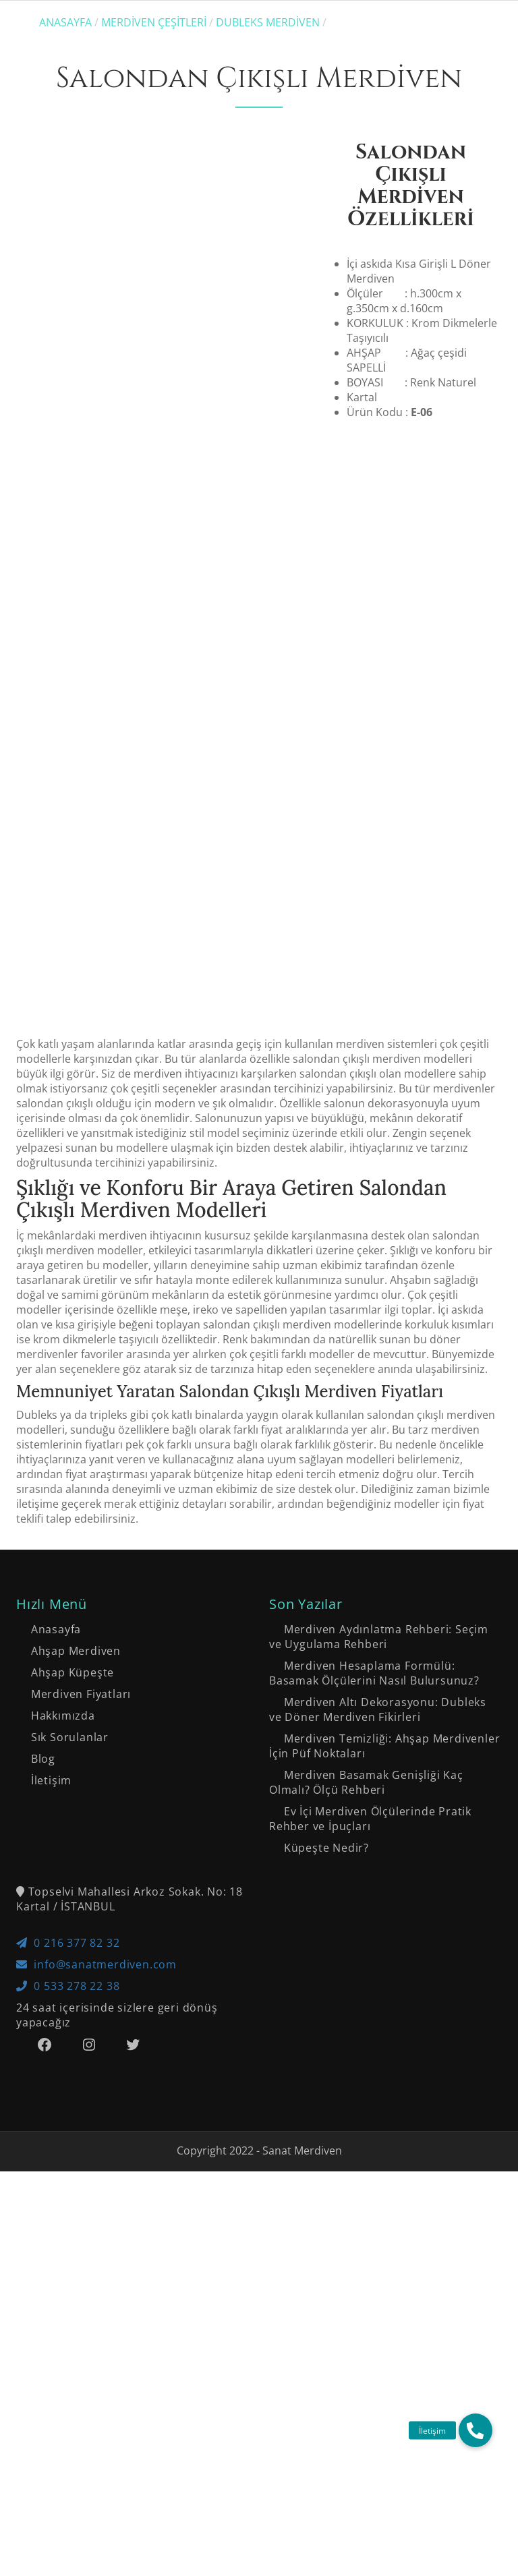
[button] (475, 2430)
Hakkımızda (63, 2120)
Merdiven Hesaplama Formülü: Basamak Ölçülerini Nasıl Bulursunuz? (374, 2077)
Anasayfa (65, 22)
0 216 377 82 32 (67, 2347)
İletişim (51, 2184)
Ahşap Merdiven (76, 2055)
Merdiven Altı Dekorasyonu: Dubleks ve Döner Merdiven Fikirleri (377, 2114)
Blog (43, 2163)
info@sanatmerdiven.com (96, 2369)
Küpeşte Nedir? (326, 2252)
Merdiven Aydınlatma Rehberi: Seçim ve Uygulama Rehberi (378, 2041)
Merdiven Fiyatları (81, 2098)
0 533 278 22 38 (67, 2390)
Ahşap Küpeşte (72, 2077)
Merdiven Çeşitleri (153, 22)
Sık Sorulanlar (70, 2141)
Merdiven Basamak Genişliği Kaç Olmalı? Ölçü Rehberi (366, 2187)
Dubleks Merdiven (268, 22)
